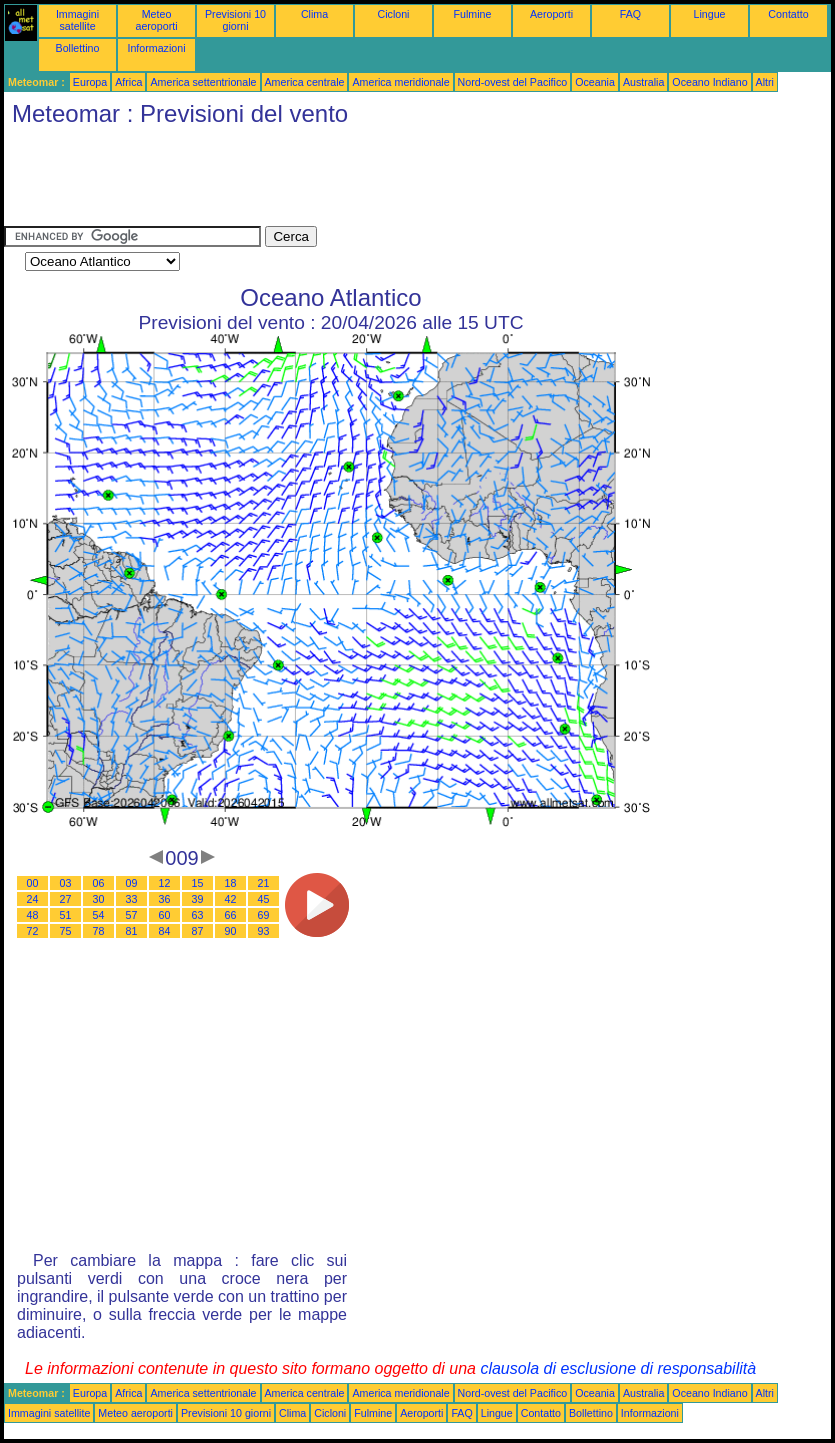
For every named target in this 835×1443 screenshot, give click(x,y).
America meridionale (400, 82)
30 (99, 899)
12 (165, 883)
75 (66, 931)
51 (66, 915)
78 (99, 931)
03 (66, 883)
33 (132, 899)
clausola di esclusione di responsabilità (618, 1368)
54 (99, 915)
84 (165, 931)
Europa (90, 82)
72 (33, 931)
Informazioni (156, 48)
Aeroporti (551, 14)
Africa (128, 82)
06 (99, 883)
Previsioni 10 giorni (235, 20)
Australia (643, 82)
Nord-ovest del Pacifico (513, 82)
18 (231, 883)
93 (264, 931)
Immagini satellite (77, 20)
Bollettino (78, 48)
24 (33, 899)
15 (198, 883)
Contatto (788, 14)
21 (264, 883)
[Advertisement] (368, 181)
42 (231, 899)
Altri (765, 82)
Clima (314, 14)
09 (132, 883)
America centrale (305, 82)
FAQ (630, 14)
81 (132, 931)
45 (264, 899)
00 (33, 883)
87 (198, 931)
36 (165, 899)
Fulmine (473, 14)
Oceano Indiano (709, 82)
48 (33, 915)
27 (66, 899)
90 (231, 931)
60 (165, 915)
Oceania (595, 82)
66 (231, 915)
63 (198, 915)
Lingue (710, 14)
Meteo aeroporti (156, 20)
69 (264, 915)
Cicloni (394, 14)
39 (198, 899)
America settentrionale (203, 82)
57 (132, 915)
